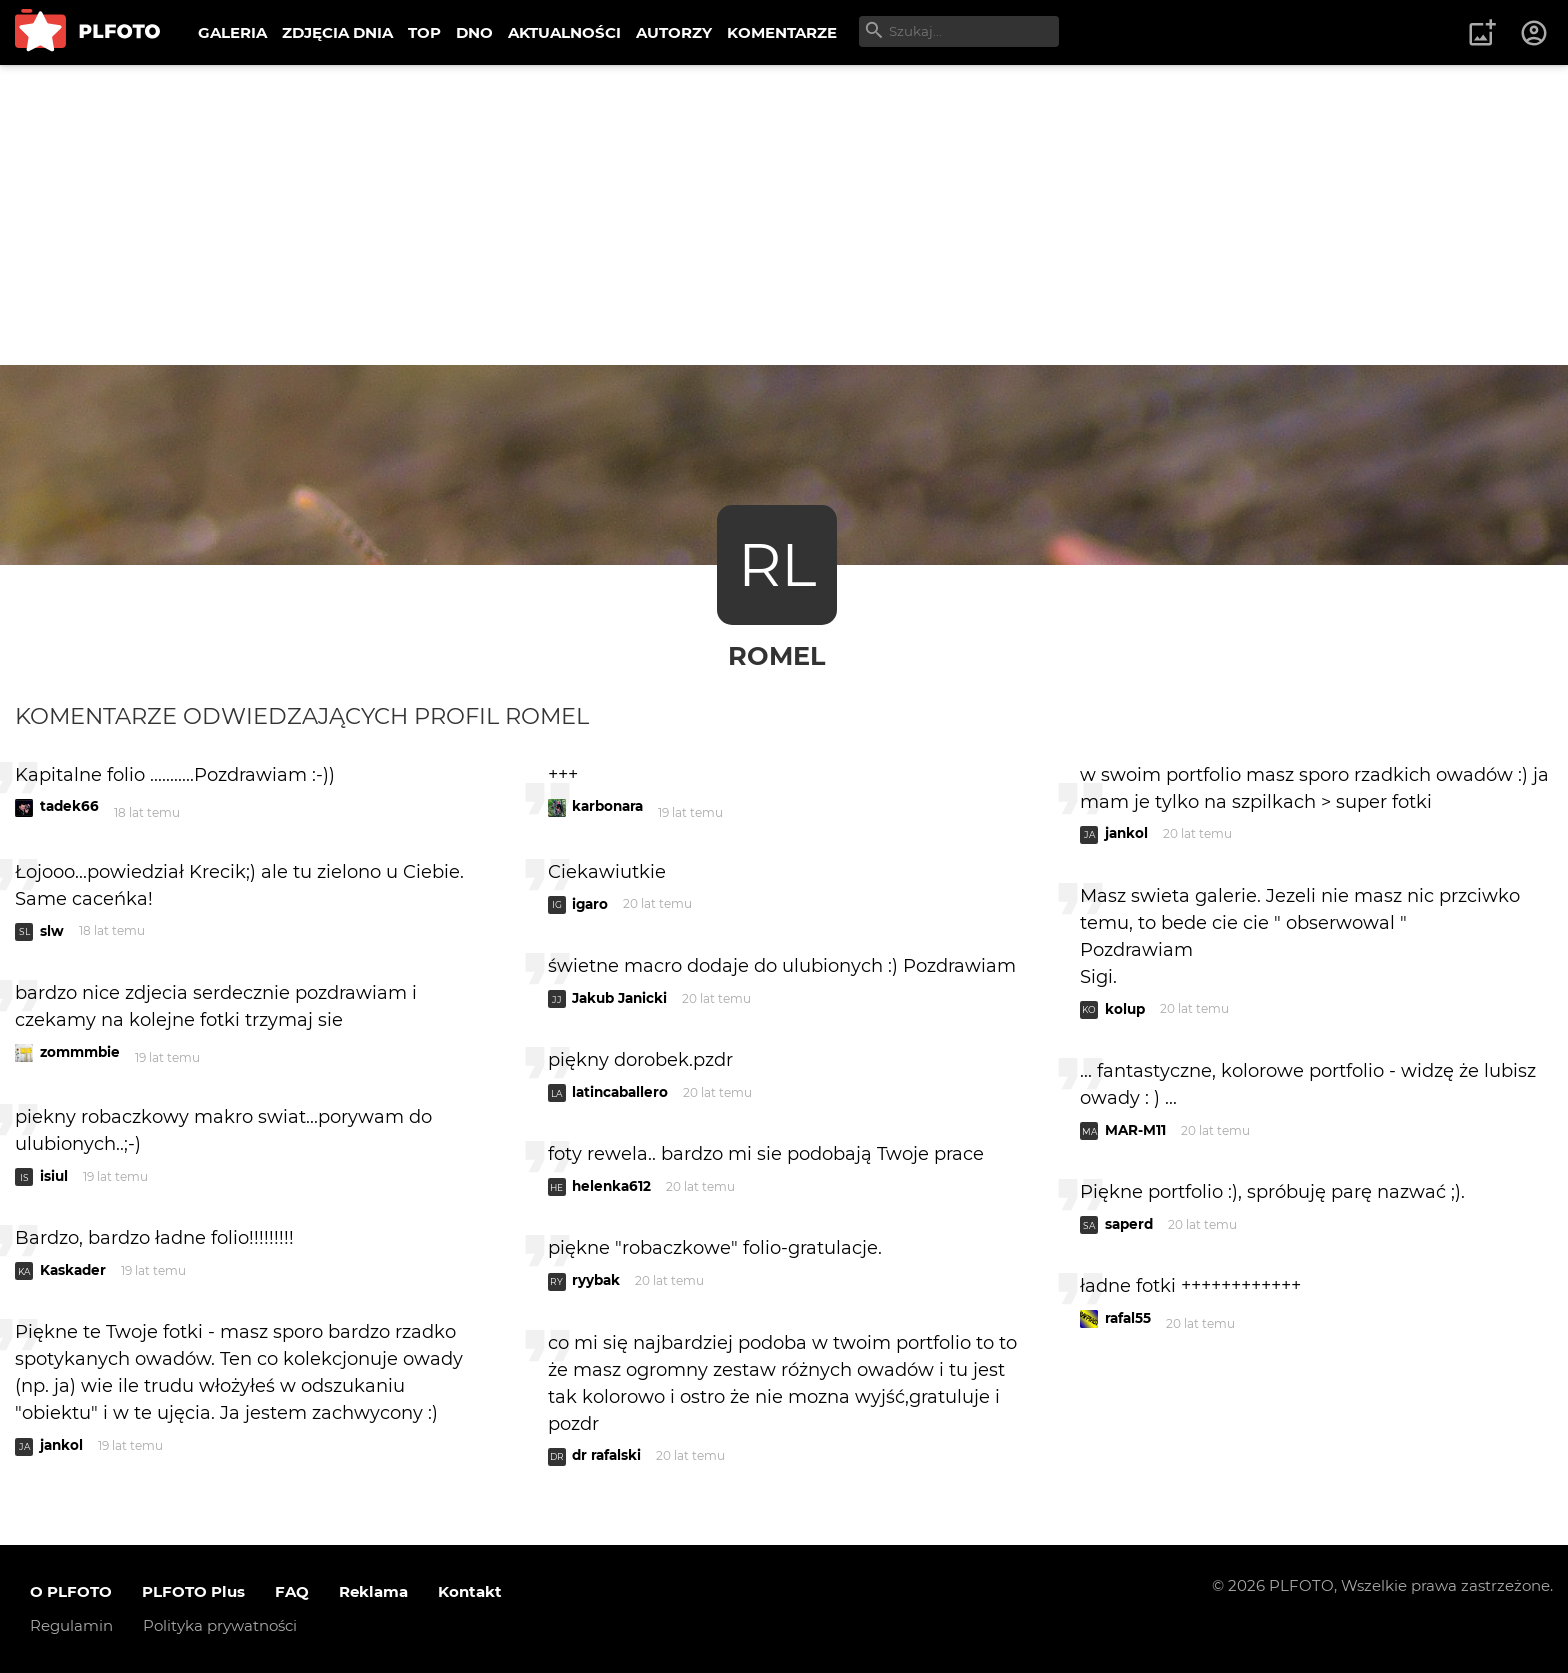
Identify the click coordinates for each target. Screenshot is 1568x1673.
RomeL (776, 655)
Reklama (373, 1591)
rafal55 (1128, 1318)
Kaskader (73, 1270)
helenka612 (611, 1186)
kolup (1125, 1009)
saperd (1129, 1224)
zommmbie (80, 1052)
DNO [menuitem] (474, 32)
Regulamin (71, 1625)
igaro (590, 904)
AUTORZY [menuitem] (674, 32)
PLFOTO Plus (193, 1591)
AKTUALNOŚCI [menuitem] (564, 32)
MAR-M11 (1135, 1130)
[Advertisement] (784, 215)
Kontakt (470, 1591)
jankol (61, 1445)
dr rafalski (606, 1455)
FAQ (292, 1591)
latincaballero (620, 1092)
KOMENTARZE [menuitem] (782, 32)
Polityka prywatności (220, 1625)
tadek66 (69, 806)
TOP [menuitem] (424, 32)
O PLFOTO (71, 1591)
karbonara (607, 806)
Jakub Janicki (619, 998)
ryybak (596, 1280)
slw (52, 931)
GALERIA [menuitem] (232, 32)
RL (777, 564)
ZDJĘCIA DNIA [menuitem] (337, 32)
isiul (54, 1176)
